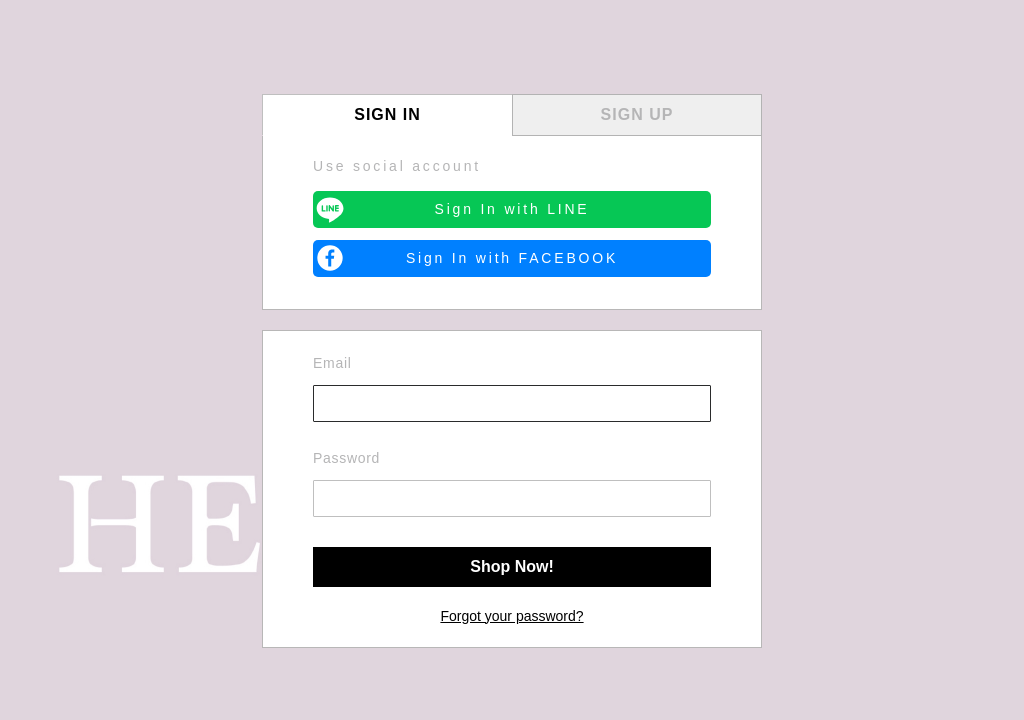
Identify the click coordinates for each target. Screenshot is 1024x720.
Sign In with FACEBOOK (512, 258)
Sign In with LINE (512, 209)
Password (346, 458)
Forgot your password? (511, 616)
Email (332, 363)
